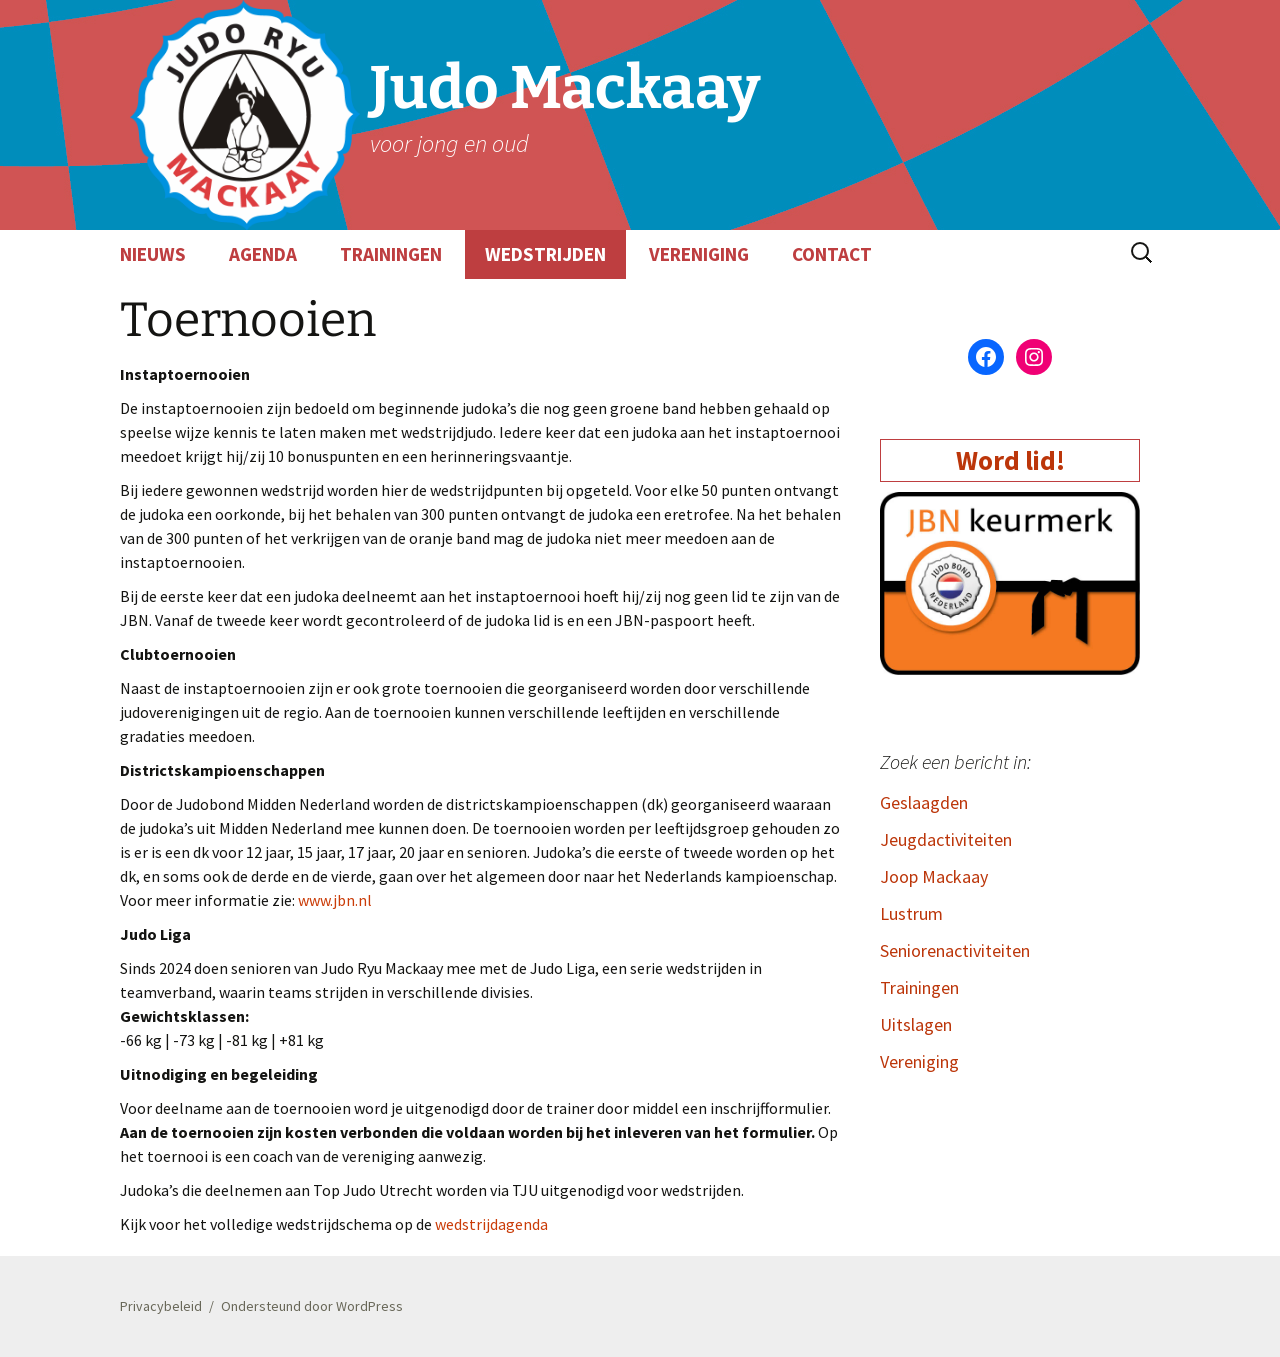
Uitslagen (916, 1024)
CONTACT (832, 254)
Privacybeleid (161, 1306)
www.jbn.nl (335, 900)
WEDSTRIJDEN (545, 254)
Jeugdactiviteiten (946, 839)
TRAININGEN (391, 254)
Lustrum (911, 913)
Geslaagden (924, 802)
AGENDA (263, 254)
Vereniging (919, 1061)
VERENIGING (699, 254)
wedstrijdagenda (491, 1224)
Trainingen (919, 987)
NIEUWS (153, 254)
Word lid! (1010, 460)
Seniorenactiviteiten (955, 950)
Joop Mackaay (934, 876)
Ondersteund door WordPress (312, 1306)
